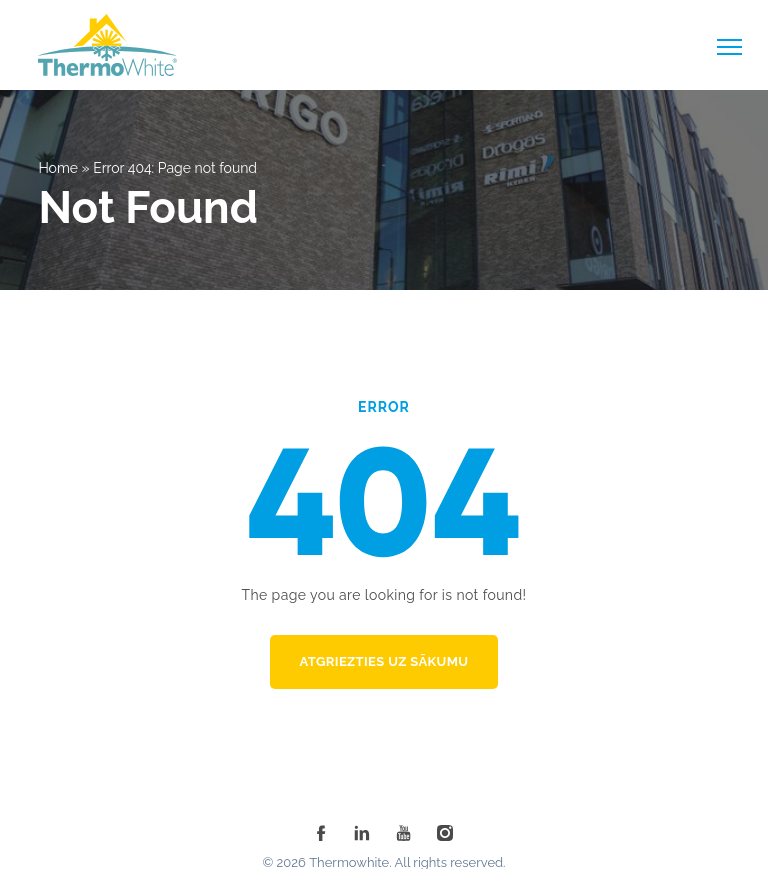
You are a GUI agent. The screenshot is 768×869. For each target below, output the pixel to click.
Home (58, 168)
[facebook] (321, 833)
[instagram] (445, 833)
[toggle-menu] (729, 47)
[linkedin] (362, 833)
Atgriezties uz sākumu (384, 661)
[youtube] (404, 833)
